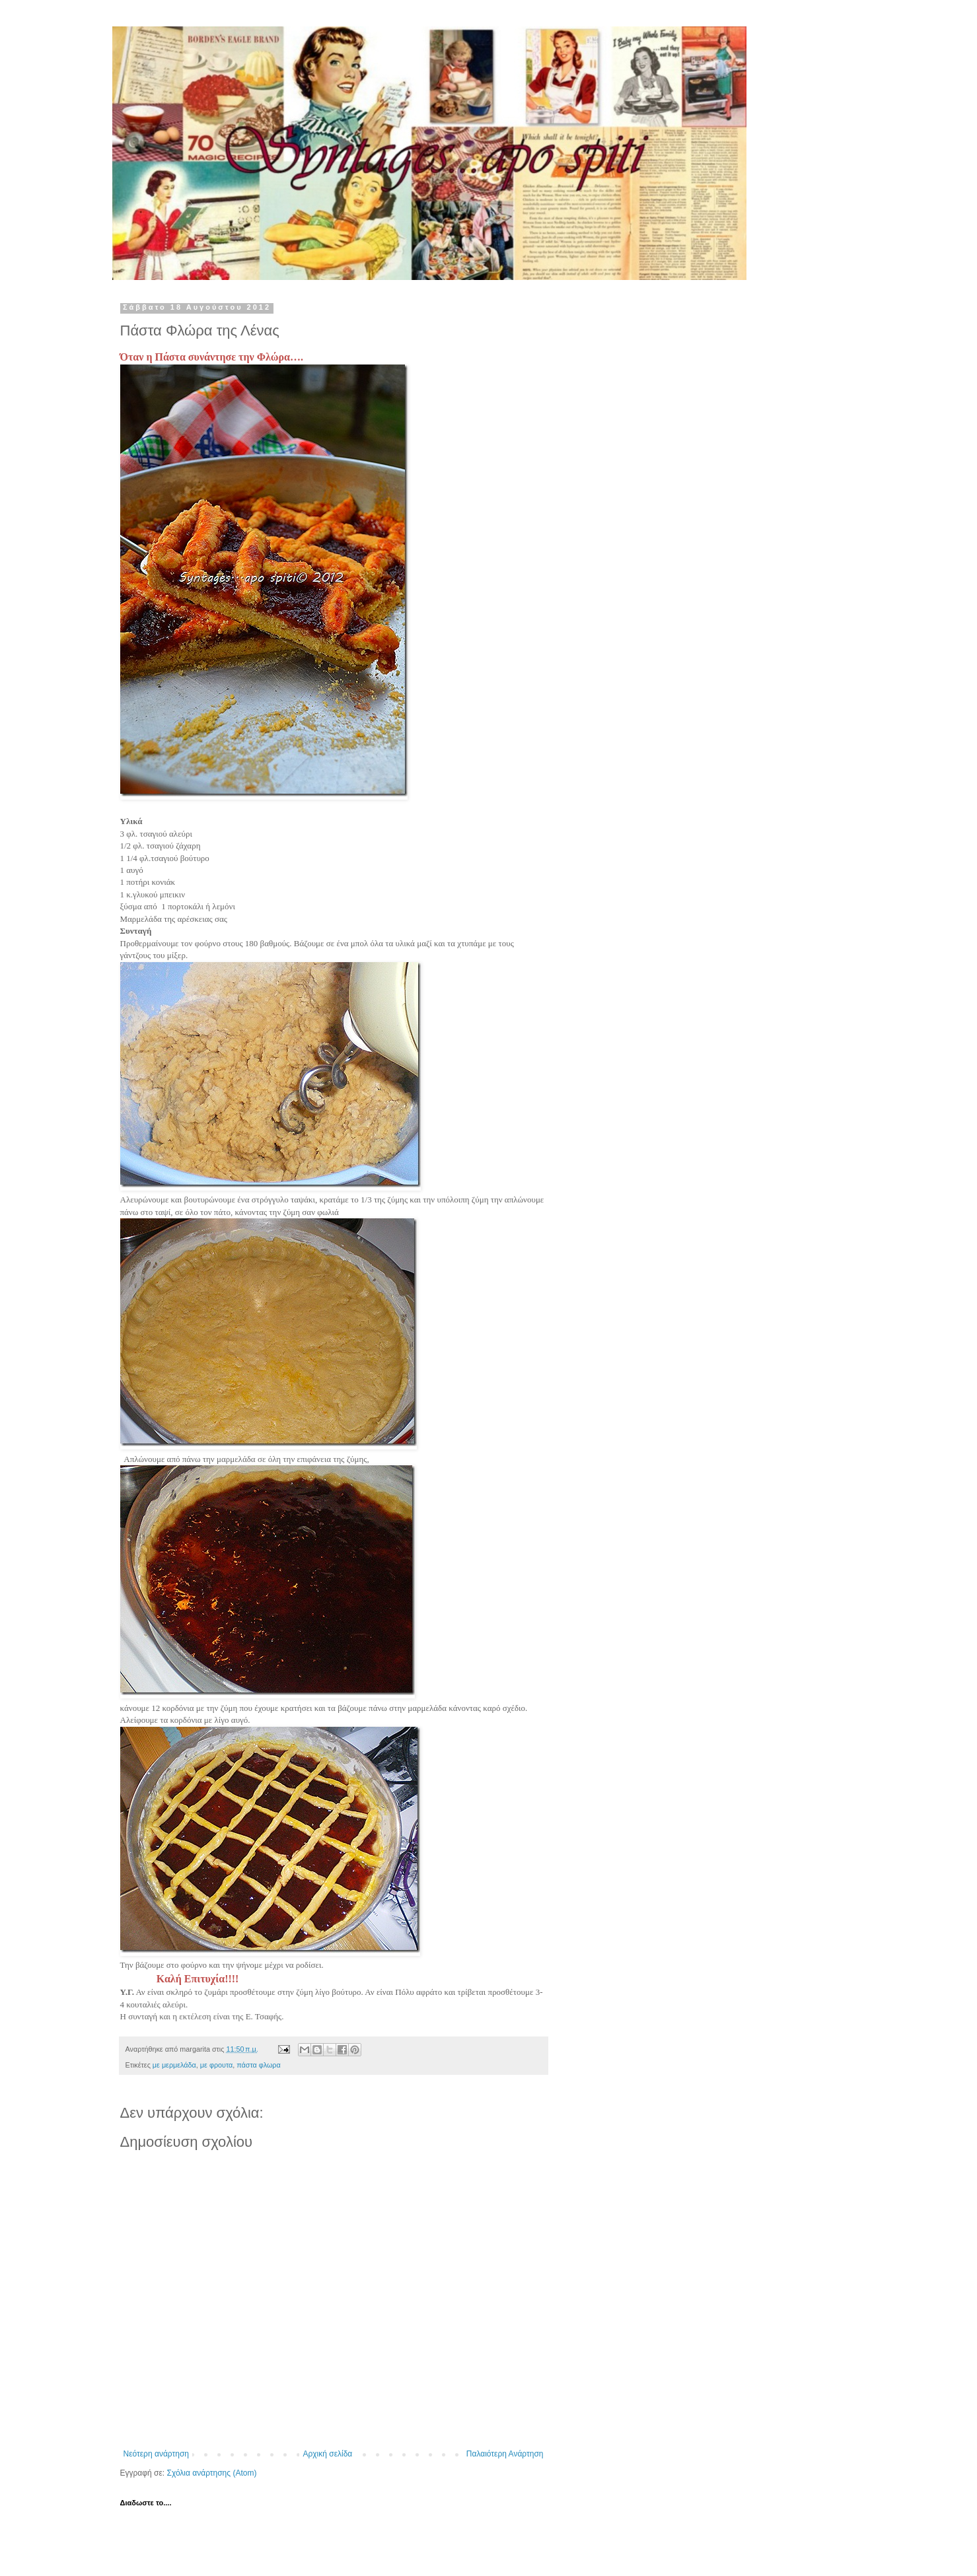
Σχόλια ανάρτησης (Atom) (211, 2473)
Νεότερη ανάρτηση (156, 2453)
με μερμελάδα (174, 2065)
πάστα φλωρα (258, 2065)
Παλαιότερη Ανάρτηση (505, 2453)
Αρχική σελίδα (327, 2453)
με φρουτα (216, 2065)
